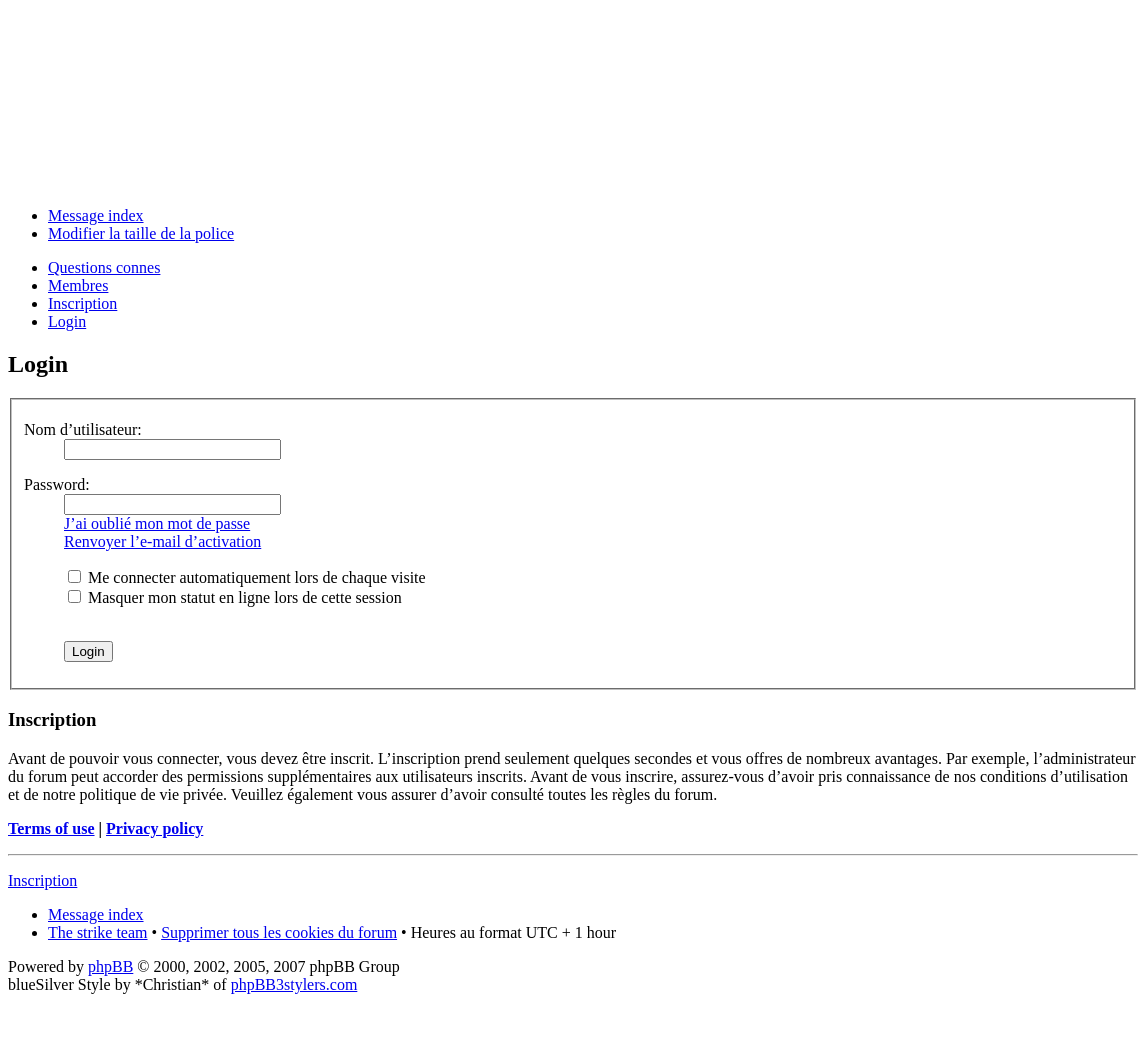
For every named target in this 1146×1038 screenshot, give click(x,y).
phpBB (110, 966)
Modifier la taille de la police (141, 233)
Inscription (82, 303)
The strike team (98, 932)
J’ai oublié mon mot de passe (157, 523)
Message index (96, 215)
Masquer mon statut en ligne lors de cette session (235, 597)
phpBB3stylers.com (294, 984)
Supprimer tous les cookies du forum (279, 932)
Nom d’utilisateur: (83, 429)
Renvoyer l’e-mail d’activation (162, 541)
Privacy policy (154, 828)
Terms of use (51, 828)
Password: (57, 484)
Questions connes (104, 267)
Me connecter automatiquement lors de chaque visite (247, 577)
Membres (78, 285)
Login (67, 321)
